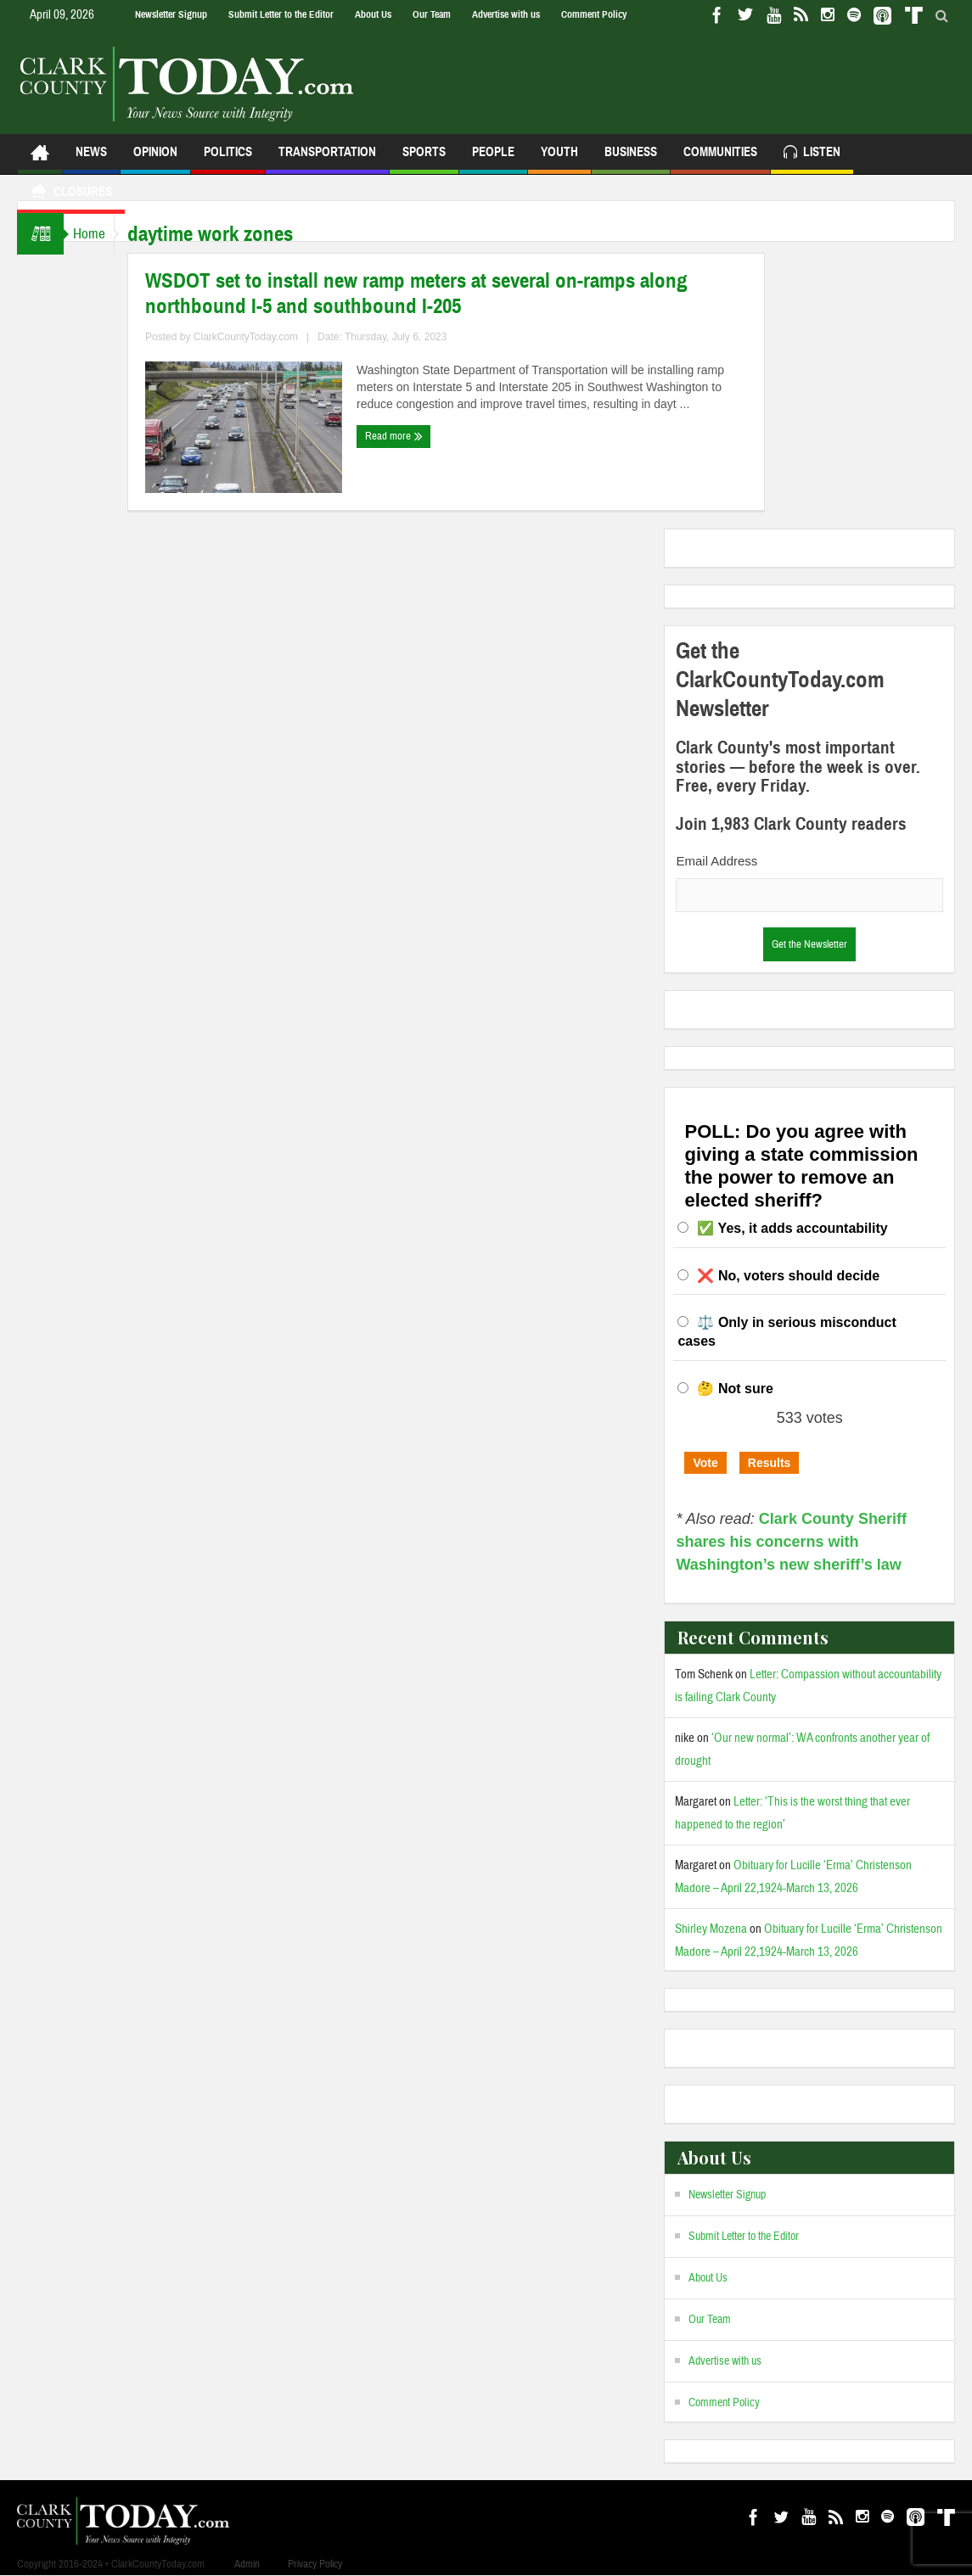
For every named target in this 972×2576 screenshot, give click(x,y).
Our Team (432, 14)
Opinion (155, 159)
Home (97, 234)
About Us (373, 14)
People (493, 159)
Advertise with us (506, 14)
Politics (228, 159)
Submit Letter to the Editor (281, 14)
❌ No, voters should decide (788, 1275)
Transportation (327, 159)
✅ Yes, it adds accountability (792, 1228)
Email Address (716, 861)
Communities (720, 159)
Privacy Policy (315, 2564)
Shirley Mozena (711, 1929)
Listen (812, 154)
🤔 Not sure (735, 1388)
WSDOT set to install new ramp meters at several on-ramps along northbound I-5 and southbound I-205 (432, 293)
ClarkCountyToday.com (262, 337)
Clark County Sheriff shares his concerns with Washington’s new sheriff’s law (791, 1541)
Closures (71, 194)
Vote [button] (705, 1463)
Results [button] (769, 1463)
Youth (559, 159)
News (91, 159)
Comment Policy (593, 14)
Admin (247, 2564)
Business (631, 159)
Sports (424, 159)
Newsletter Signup (171, 14)
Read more (410, 436)
